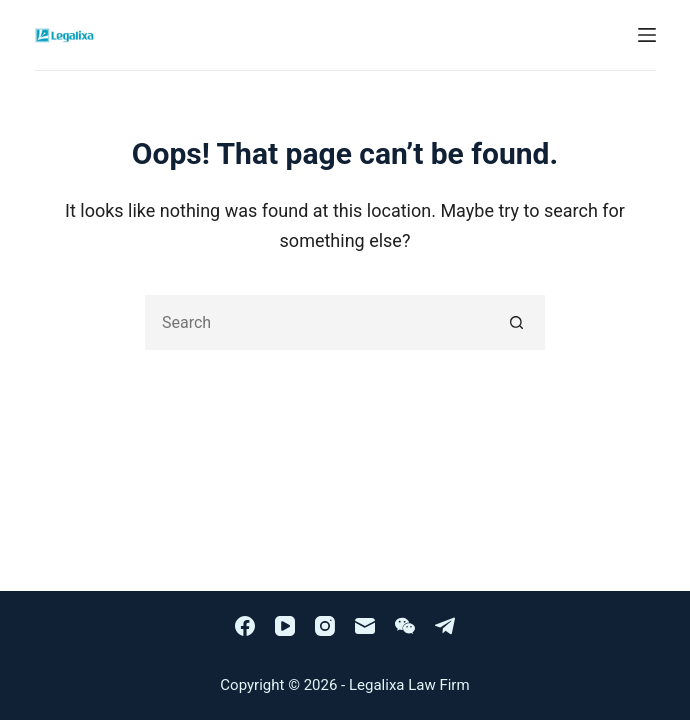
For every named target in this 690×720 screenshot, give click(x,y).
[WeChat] (405, 626)
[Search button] (517, 322)
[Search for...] (317, 322)
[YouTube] (285, 626)
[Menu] (647, 35)
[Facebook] (245, 626)
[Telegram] (445, 626)
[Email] (365, 626)
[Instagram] (325, 626)
